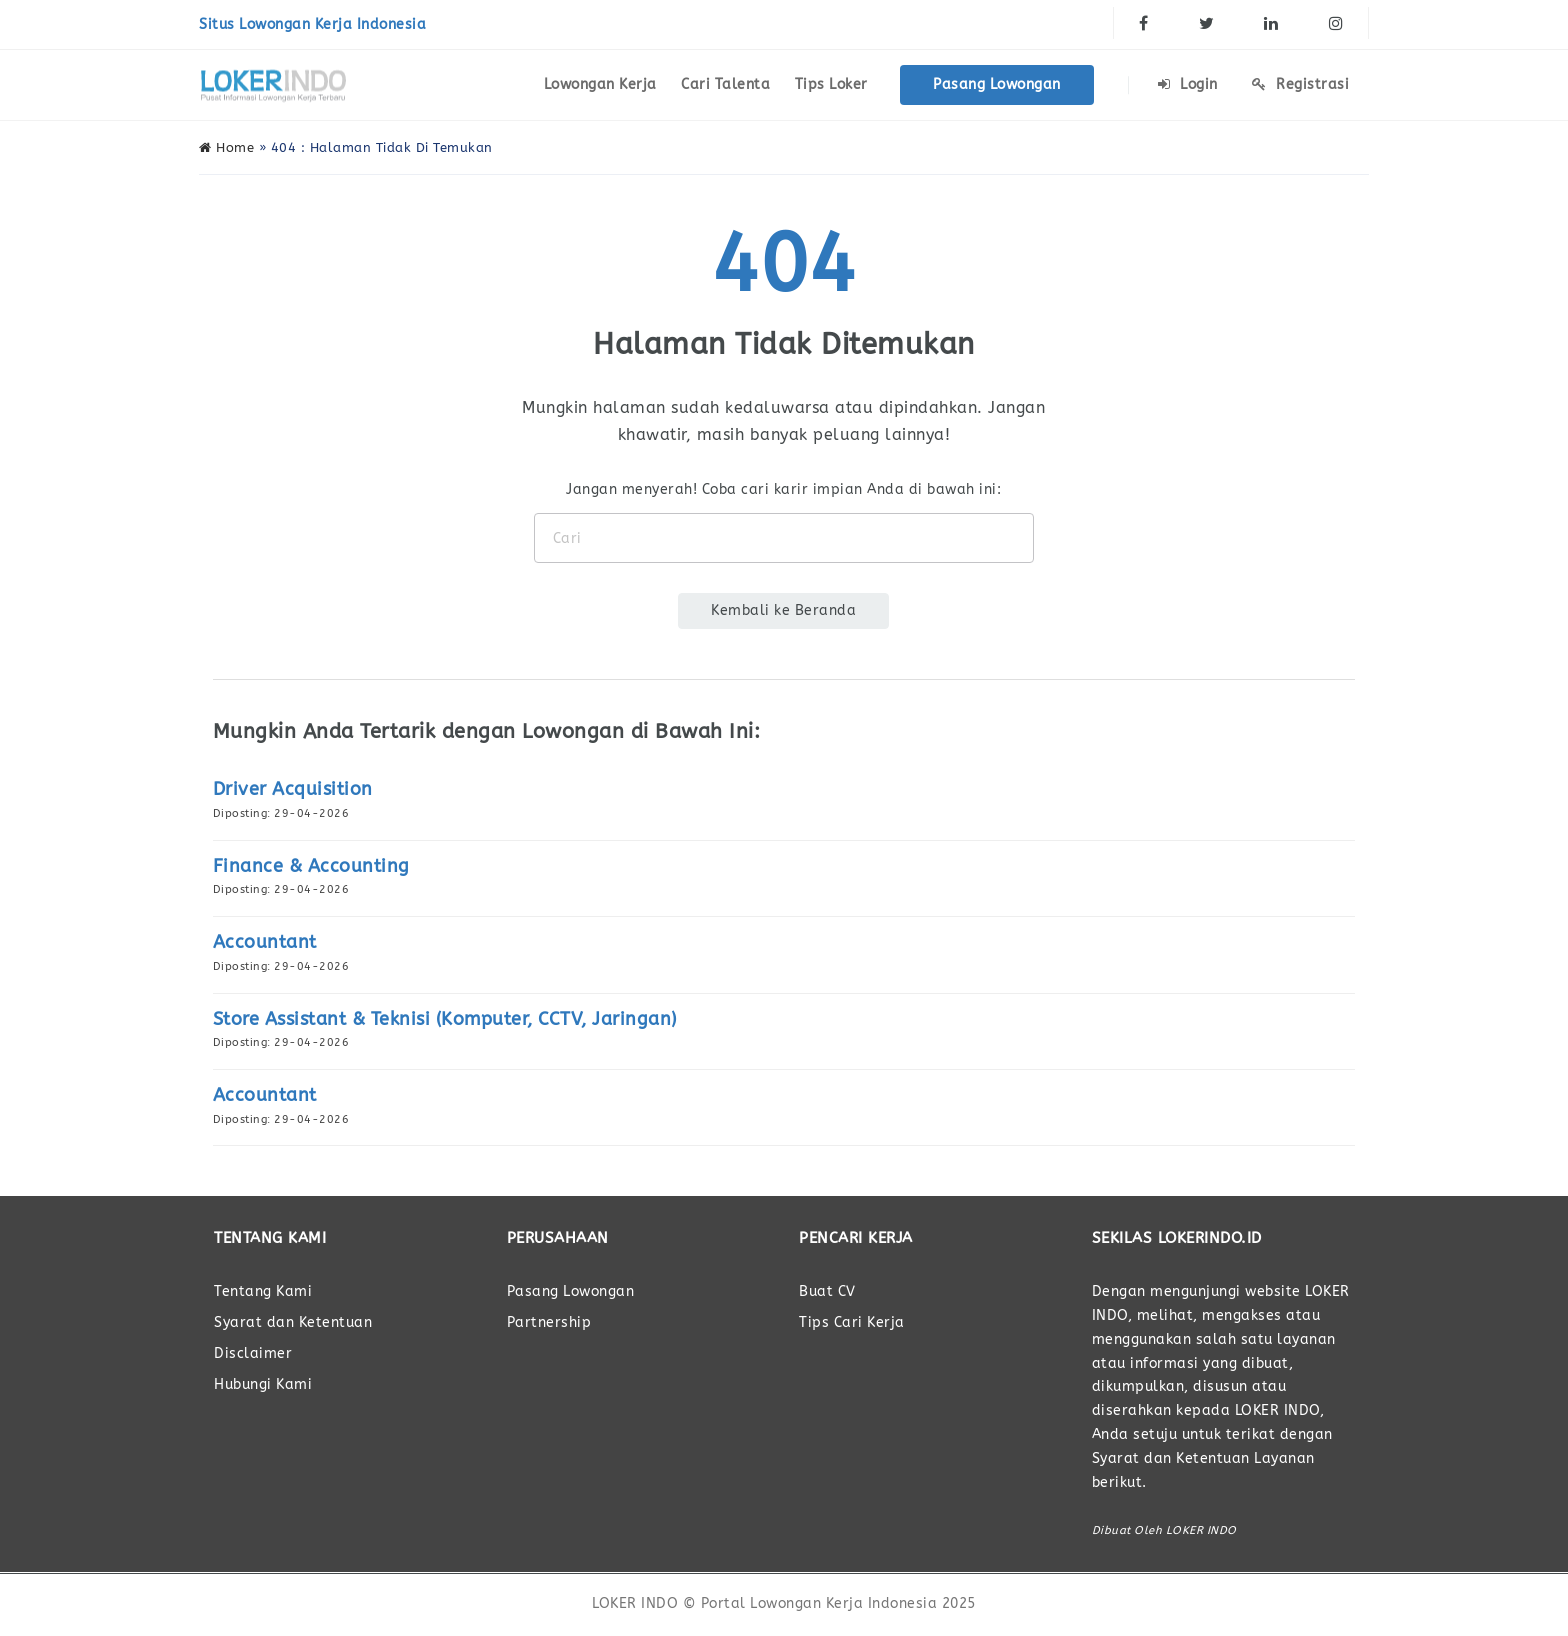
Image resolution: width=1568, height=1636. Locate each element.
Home (226, 147)
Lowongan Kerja (600, 84)
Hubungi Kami (263, 1384)
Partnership (549, 1322)
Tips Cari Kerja (852, 1322)
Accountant (265, 942)
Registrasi (1300, 84)
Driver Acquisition (293, 789)
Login (1188, 84)
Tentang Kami (263, 1291)
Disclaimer (253, 1353)
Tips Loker (831, 84)
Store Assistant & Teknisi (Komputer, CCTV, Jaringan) (445, 1019)
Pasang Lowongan (997, 84)
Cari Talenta (725, 84)
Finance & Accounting (311, 866)
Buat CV (827, 1291)
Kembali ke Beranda (783, 610)
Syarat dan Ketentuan (293, 1322)
